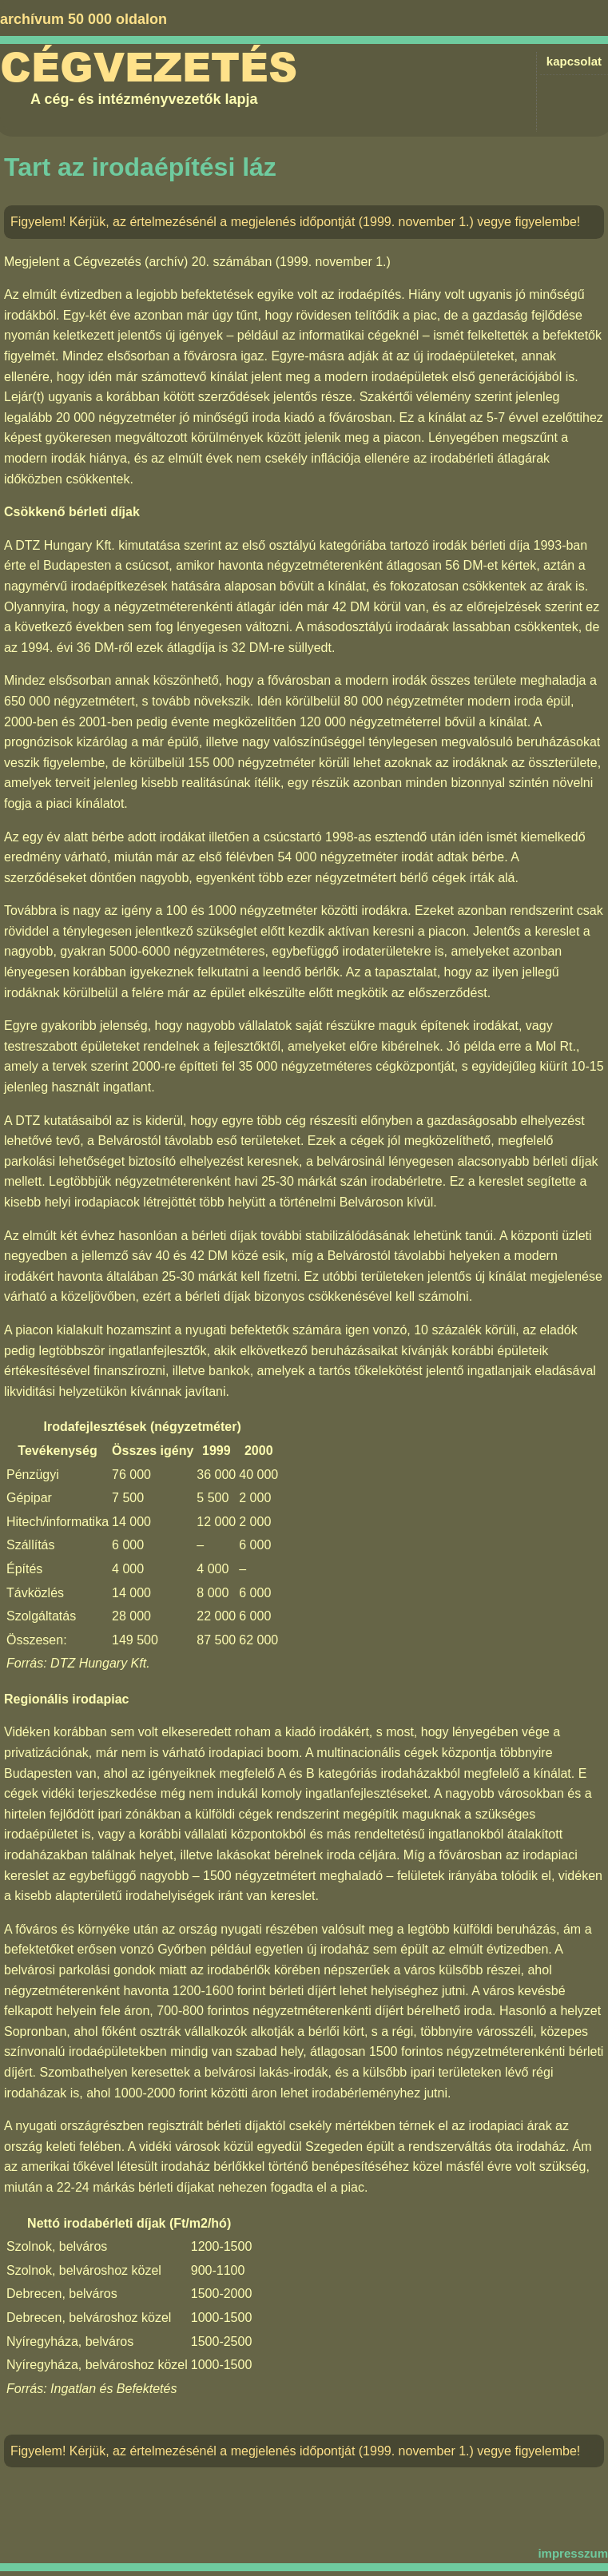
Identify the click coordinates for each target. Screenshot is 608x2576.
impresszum (573, 2553)
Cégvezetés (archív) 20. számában (173, 261)
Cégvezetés (148, 68)
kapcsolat (574, 61)
